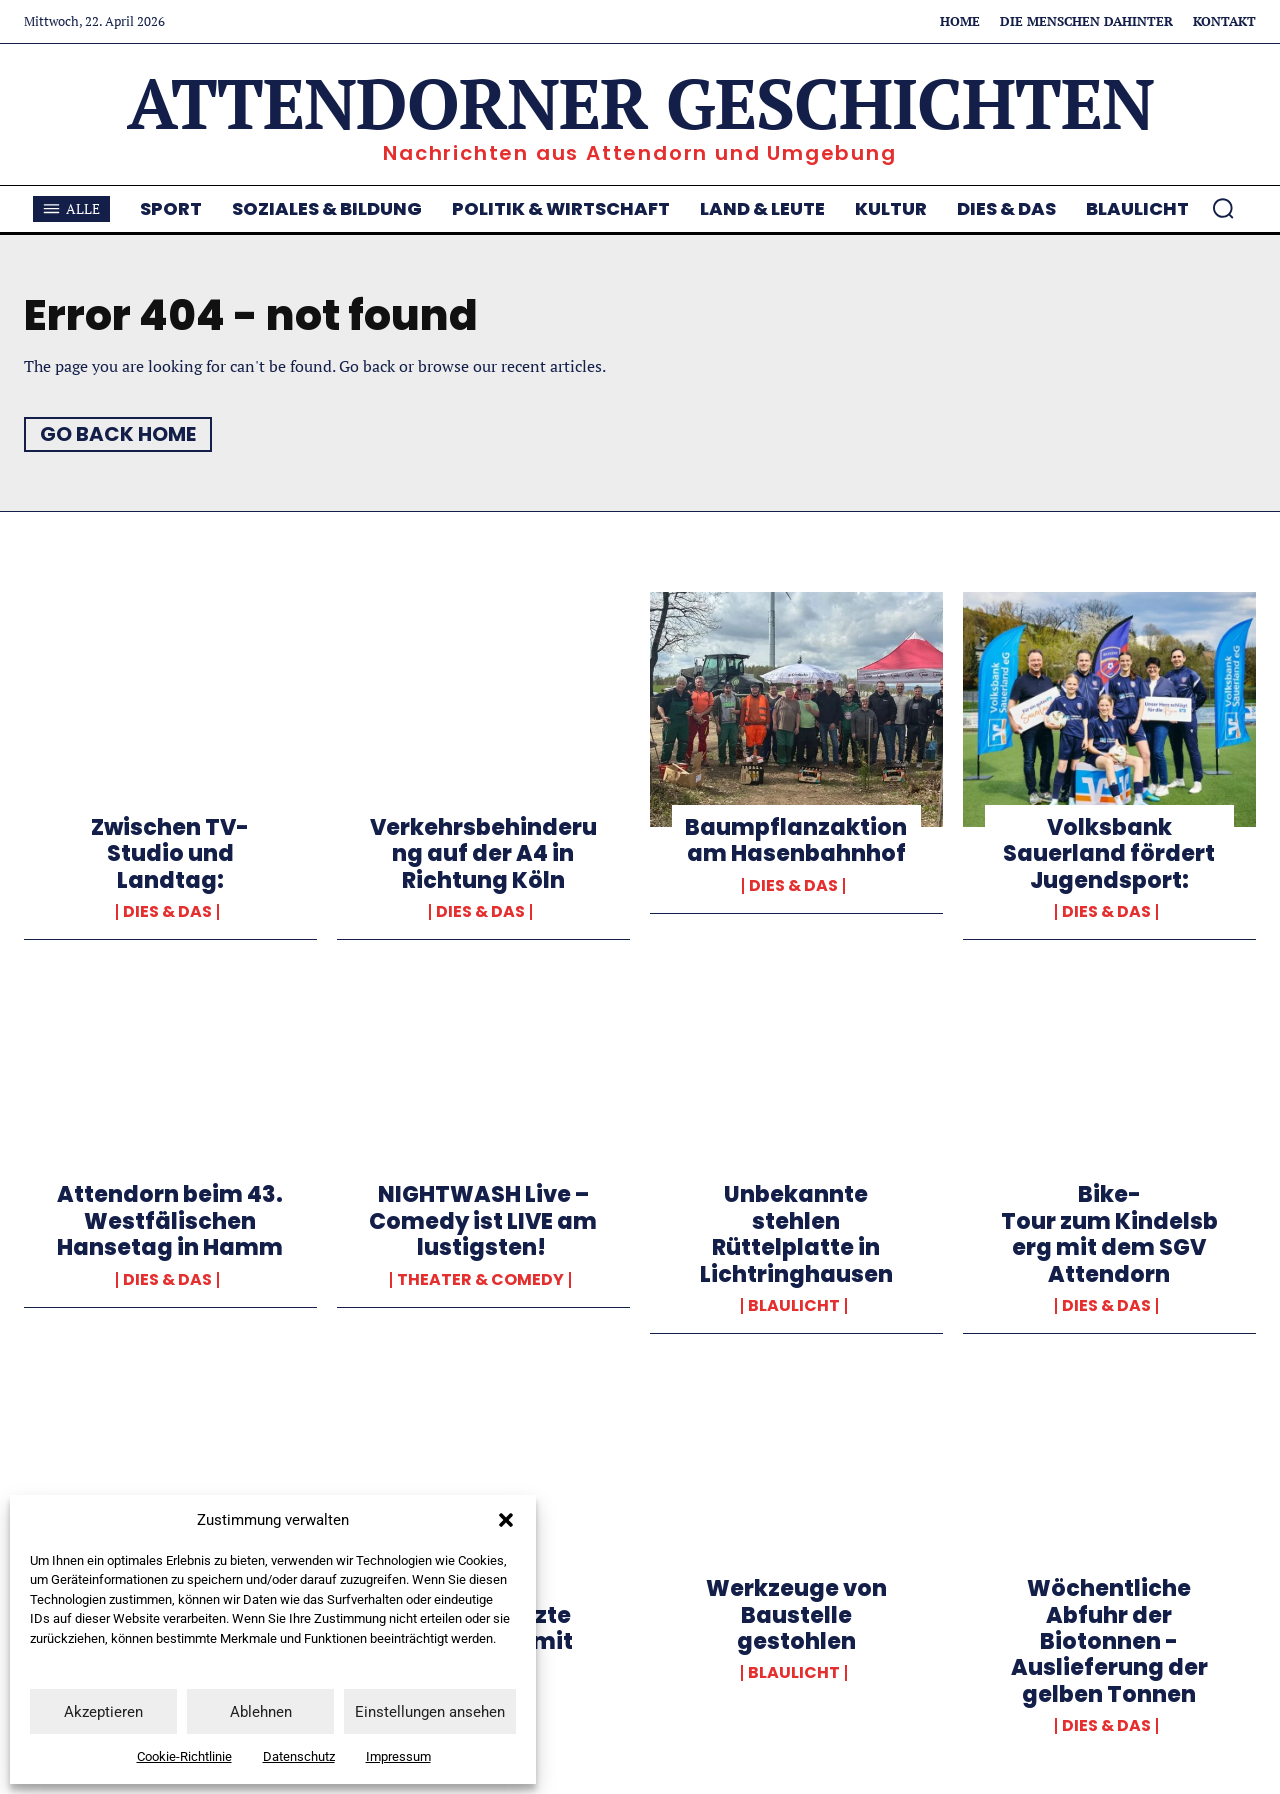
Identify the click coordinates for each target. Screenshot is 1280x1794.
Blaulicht (794, 1306)
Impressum (398, 1756)
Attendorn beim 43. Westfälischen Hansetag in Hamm (170, 1221)
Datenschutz (299, 1756)
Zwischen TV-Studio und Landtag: (170, 854)
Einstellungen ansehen (430, 1712)
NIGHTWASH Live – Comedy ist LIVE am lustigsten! (483, 1221)
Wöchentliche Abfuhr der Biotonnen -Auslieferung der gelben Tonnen (1109, 1641)
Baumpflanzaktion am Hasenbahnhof (796, 840)
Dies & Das (167, 912)
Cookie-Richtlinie (184, 1756)
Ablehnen (261, 1712)
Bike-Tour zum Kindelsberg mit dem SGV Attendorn (1109, 1234)
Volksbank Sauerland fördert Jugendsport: (1109, 854)
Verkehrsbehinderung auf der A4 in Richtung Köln (483, 854)
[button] (506, 1520)
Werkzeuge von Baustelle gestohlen (796, 1615)
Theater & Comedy (480, 1280)
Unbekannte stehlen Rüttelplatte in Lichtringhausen (796, 1234)
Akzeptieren (103, 1712)
